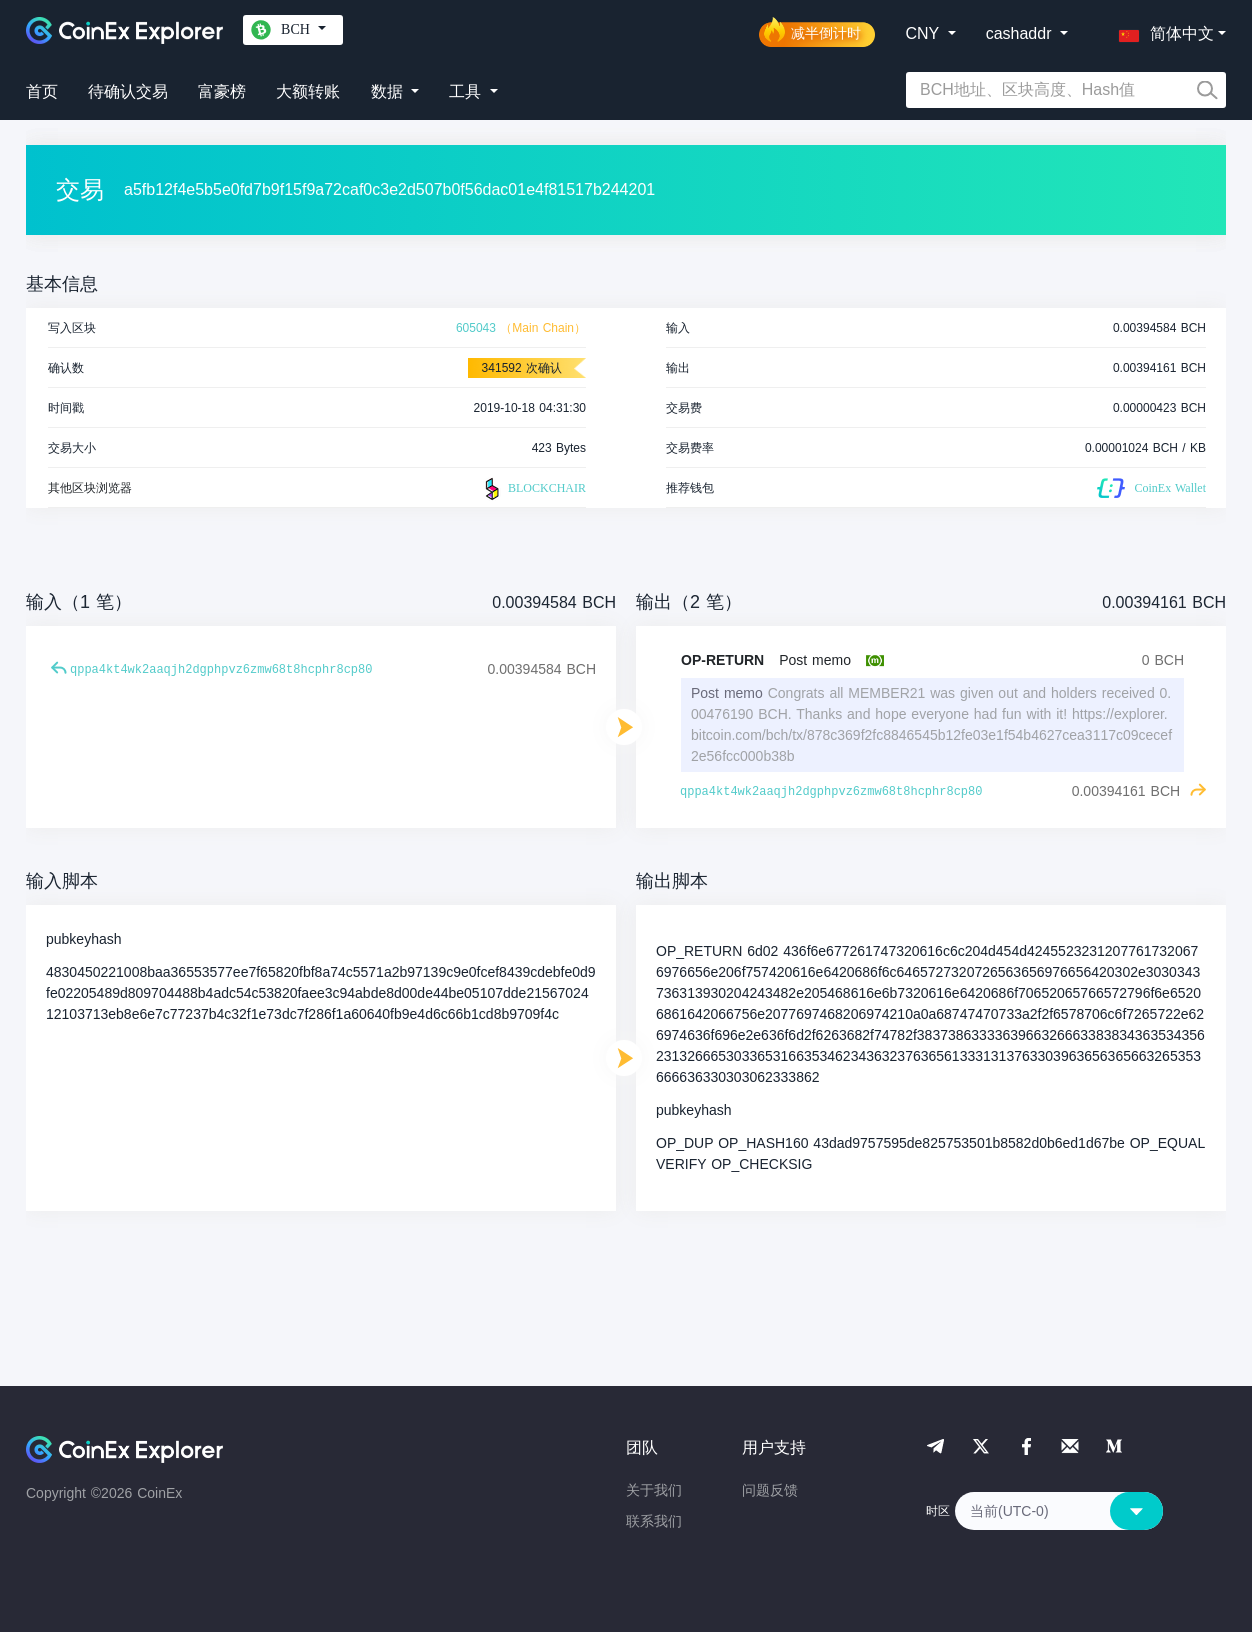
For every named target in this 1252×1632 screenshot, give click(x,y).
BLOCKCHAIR (533, 489)
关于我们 (654, 1490)
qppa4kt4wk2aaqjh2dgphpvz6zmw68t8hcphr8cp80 (221, 670)
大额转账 (308, 91)
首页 (42, 91)
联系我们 (654, 1521)
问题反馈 (770, 1490)
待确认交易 (128, 91)
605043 (476, 328)
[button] (1162, 30)
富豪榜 (222, 91)
